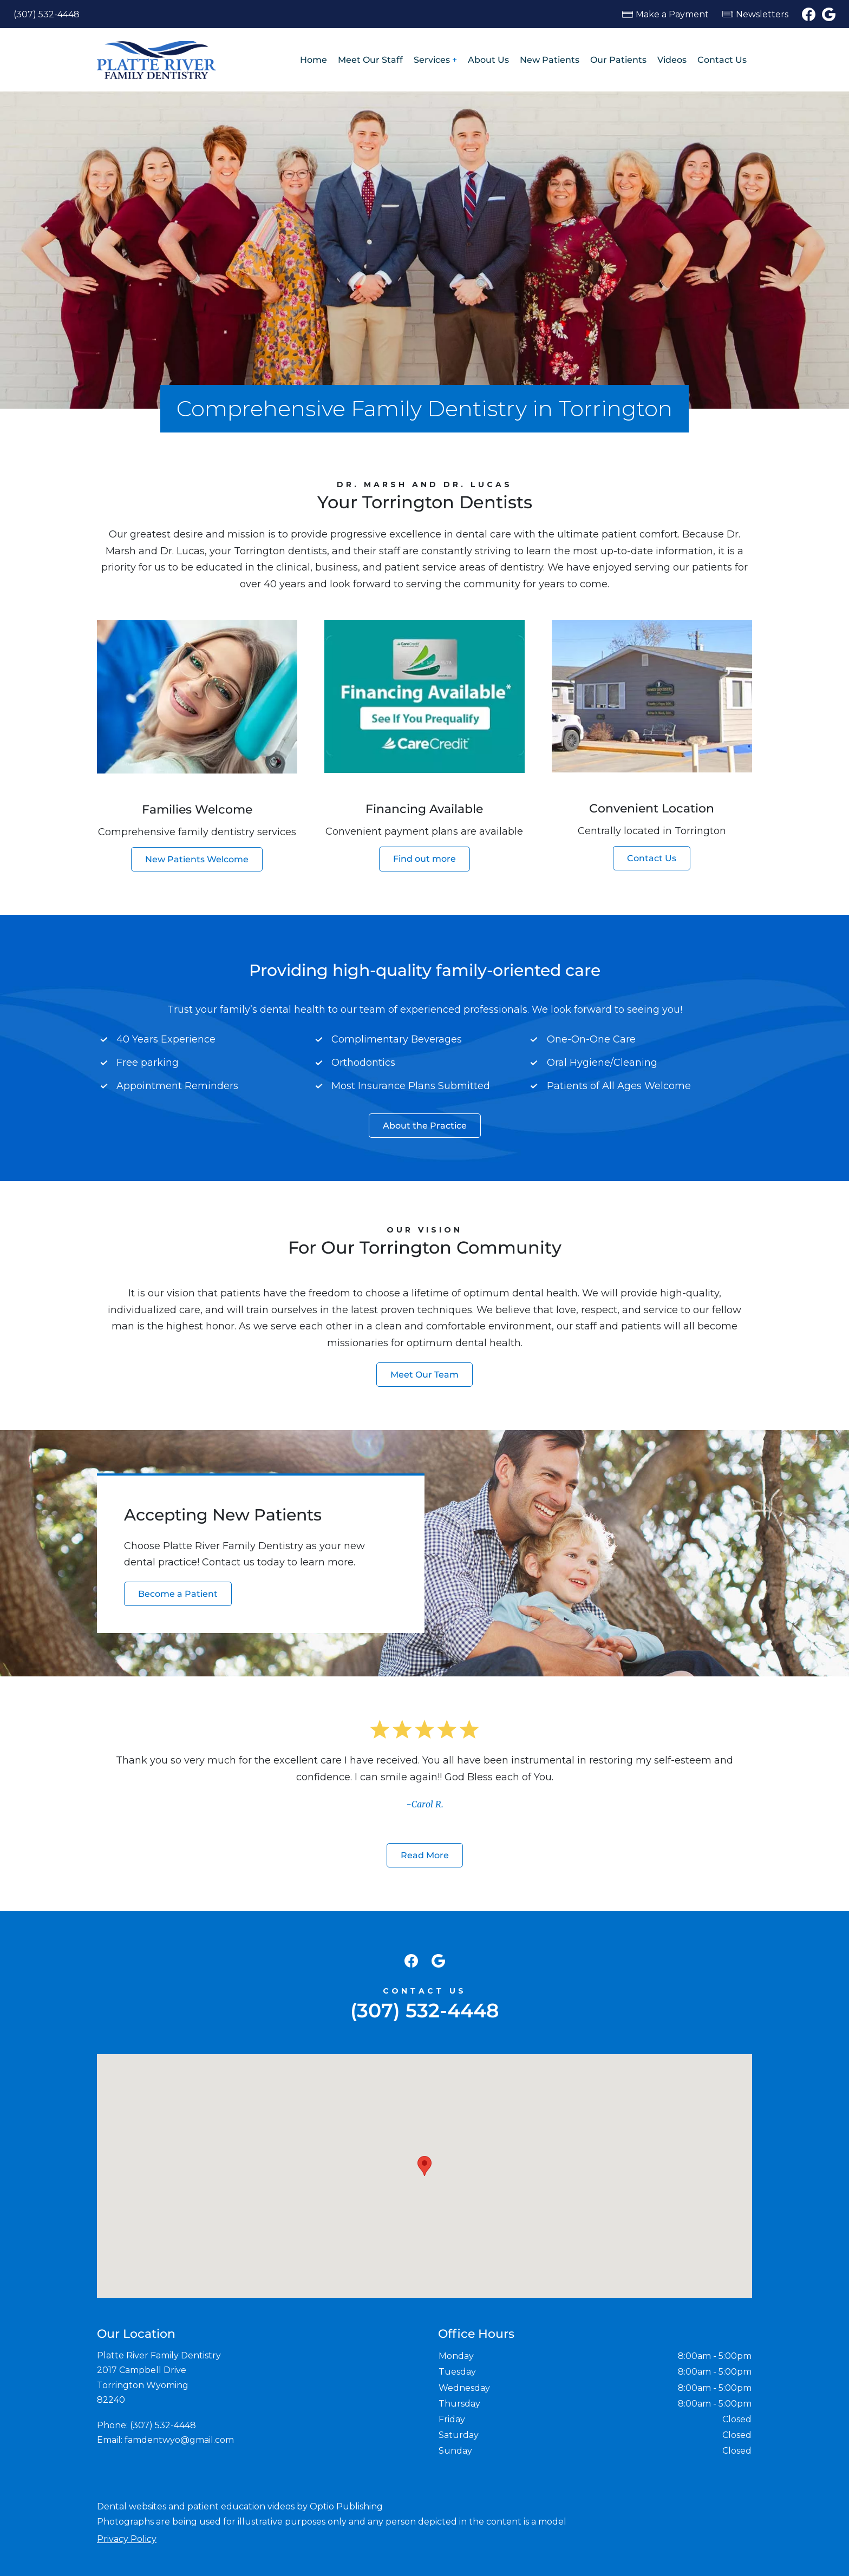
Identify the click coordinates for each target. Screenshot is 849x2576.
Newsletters (762, 14)
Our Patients (618, 60)
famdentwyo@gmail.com (179, 2440)
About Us (488, 60)
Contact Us (722, 60)
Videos (672, 60)
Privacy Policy (126, 2539)
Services (432, 60)
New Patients (549, 60)
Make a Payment (672, 14)
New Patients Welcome (197, 859)
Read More (425, 1855)
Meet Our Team (424, 1374)
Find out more (424, 859)
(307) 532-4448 (47, 14)
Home (313, 60)
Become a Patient (178, 1594)
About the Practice (425, 1125)
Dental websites (131, 2506)
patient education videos (241, 2506)
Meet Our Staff (370, 60)
